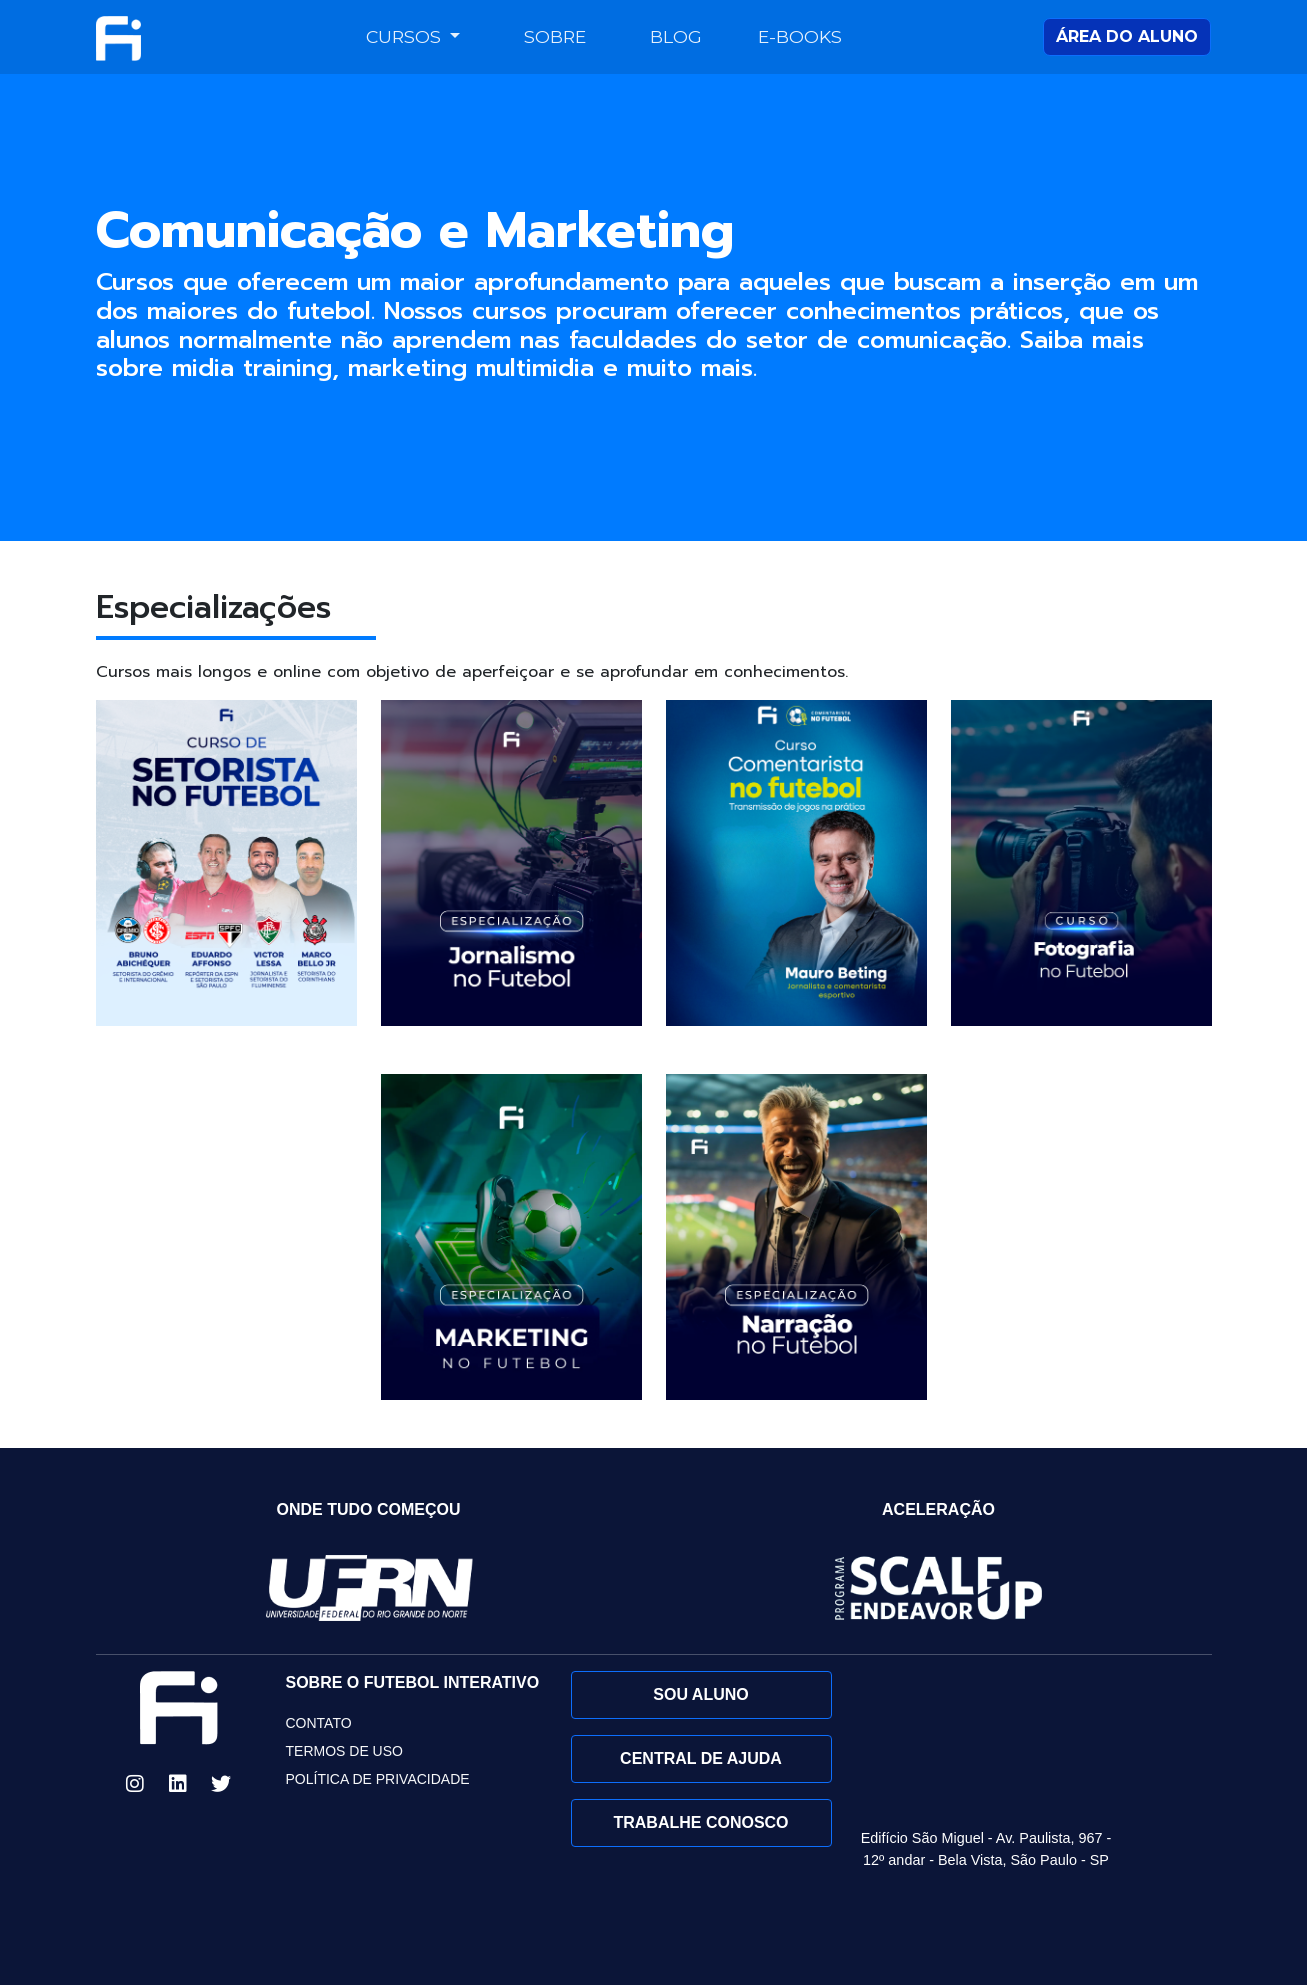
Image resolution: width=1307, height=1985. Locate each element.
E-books (800, 36)
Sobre (555, 36)
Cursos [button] (406, 36)
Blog (676, 36)
